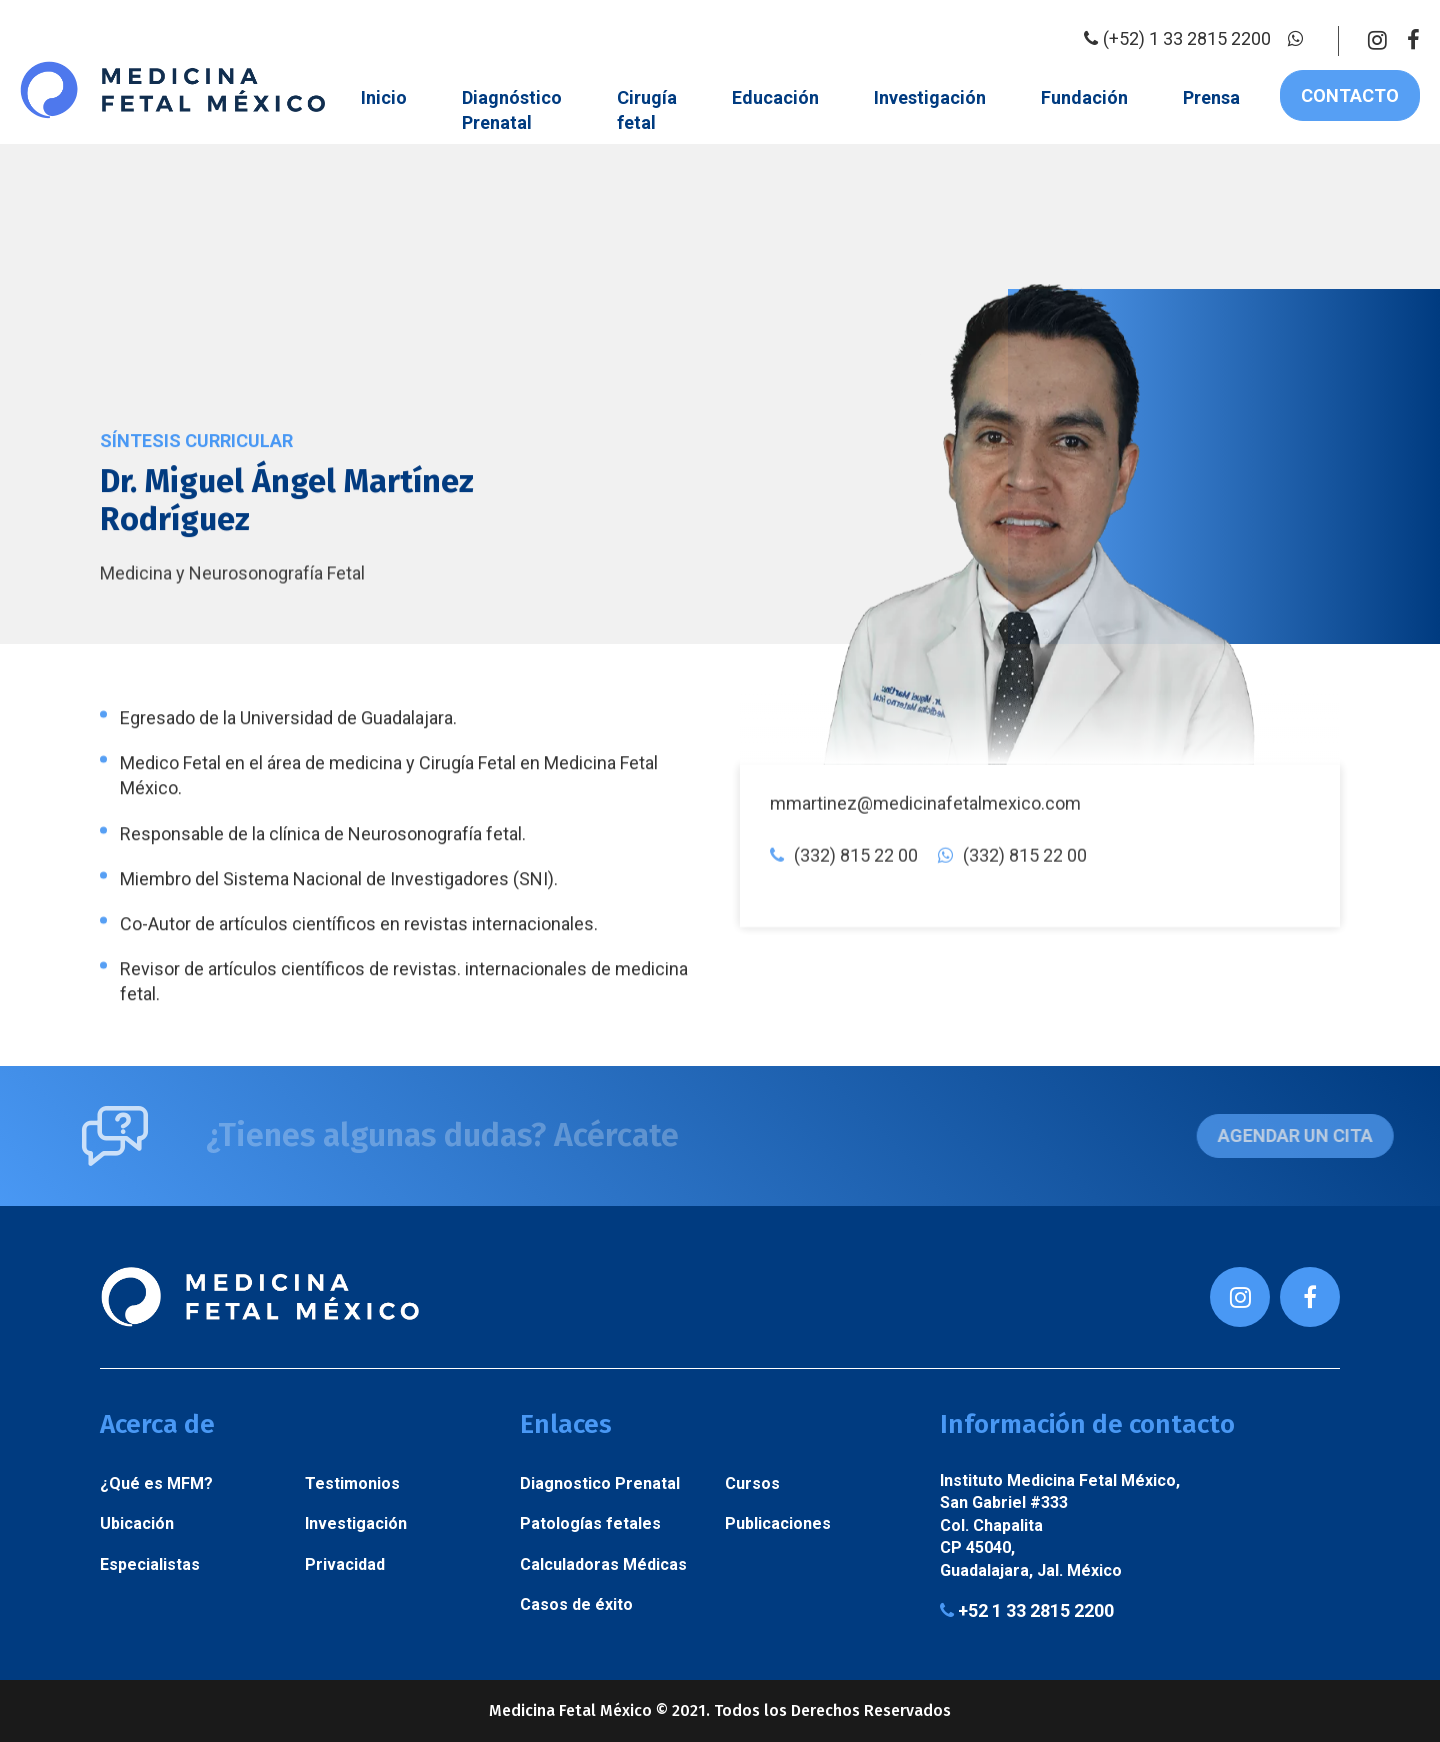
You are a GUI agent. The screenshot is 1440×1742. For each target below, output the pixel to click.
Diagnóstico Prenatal (512, 110)
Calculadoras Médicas (603, 1564)
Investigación (930, 97)
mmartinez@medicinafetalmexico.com (925, 949)
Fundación (1084, 97)
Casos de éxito (576, 1604)
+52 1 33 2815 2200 (1027, 1611)
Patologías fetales (590, 1523)
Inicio (384, 97)
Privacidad (345, 1564)
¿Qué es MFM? (156, 1483)
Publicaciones (778, 1523)
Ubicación (137, 1523)
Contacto (1350, 95)
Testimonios (352, 1483)
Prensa (1211, 97)
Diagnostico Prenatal (600, 1483)
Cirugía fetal (647, 110)
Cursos (752, 1483)
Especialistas (150, 1564)
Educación (775, 97)
